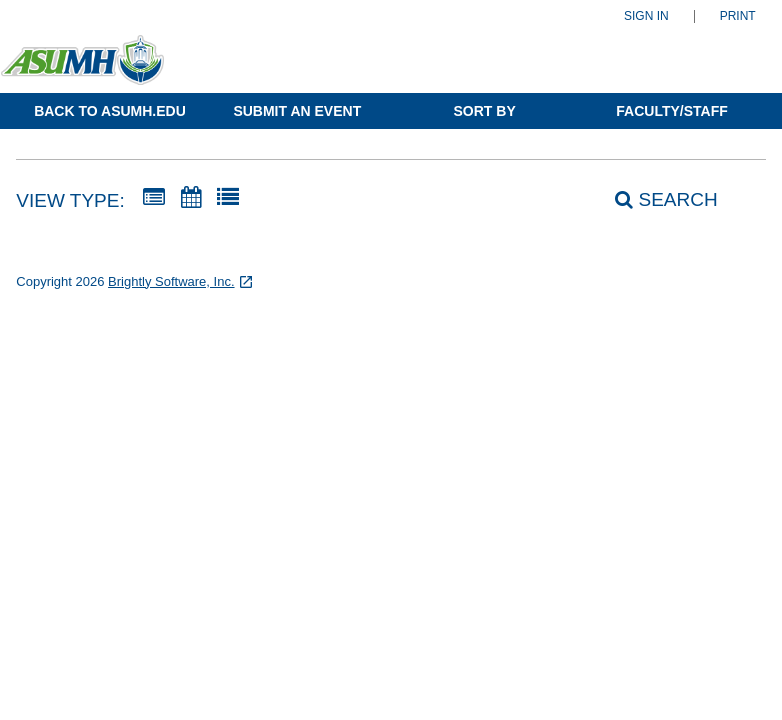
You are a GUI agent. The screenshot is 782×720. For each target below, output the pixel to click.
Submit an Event (297, 111)
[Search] (655, 200)
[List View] (228, 198)
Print (738, 16)
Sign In (646, 16)
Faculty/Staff (671, 111)
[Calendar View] (191, 198)
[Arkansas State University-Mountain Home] (97, 69)
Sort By (485, 111)
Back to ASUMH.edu (110, 111)
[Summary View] (154, 198)
